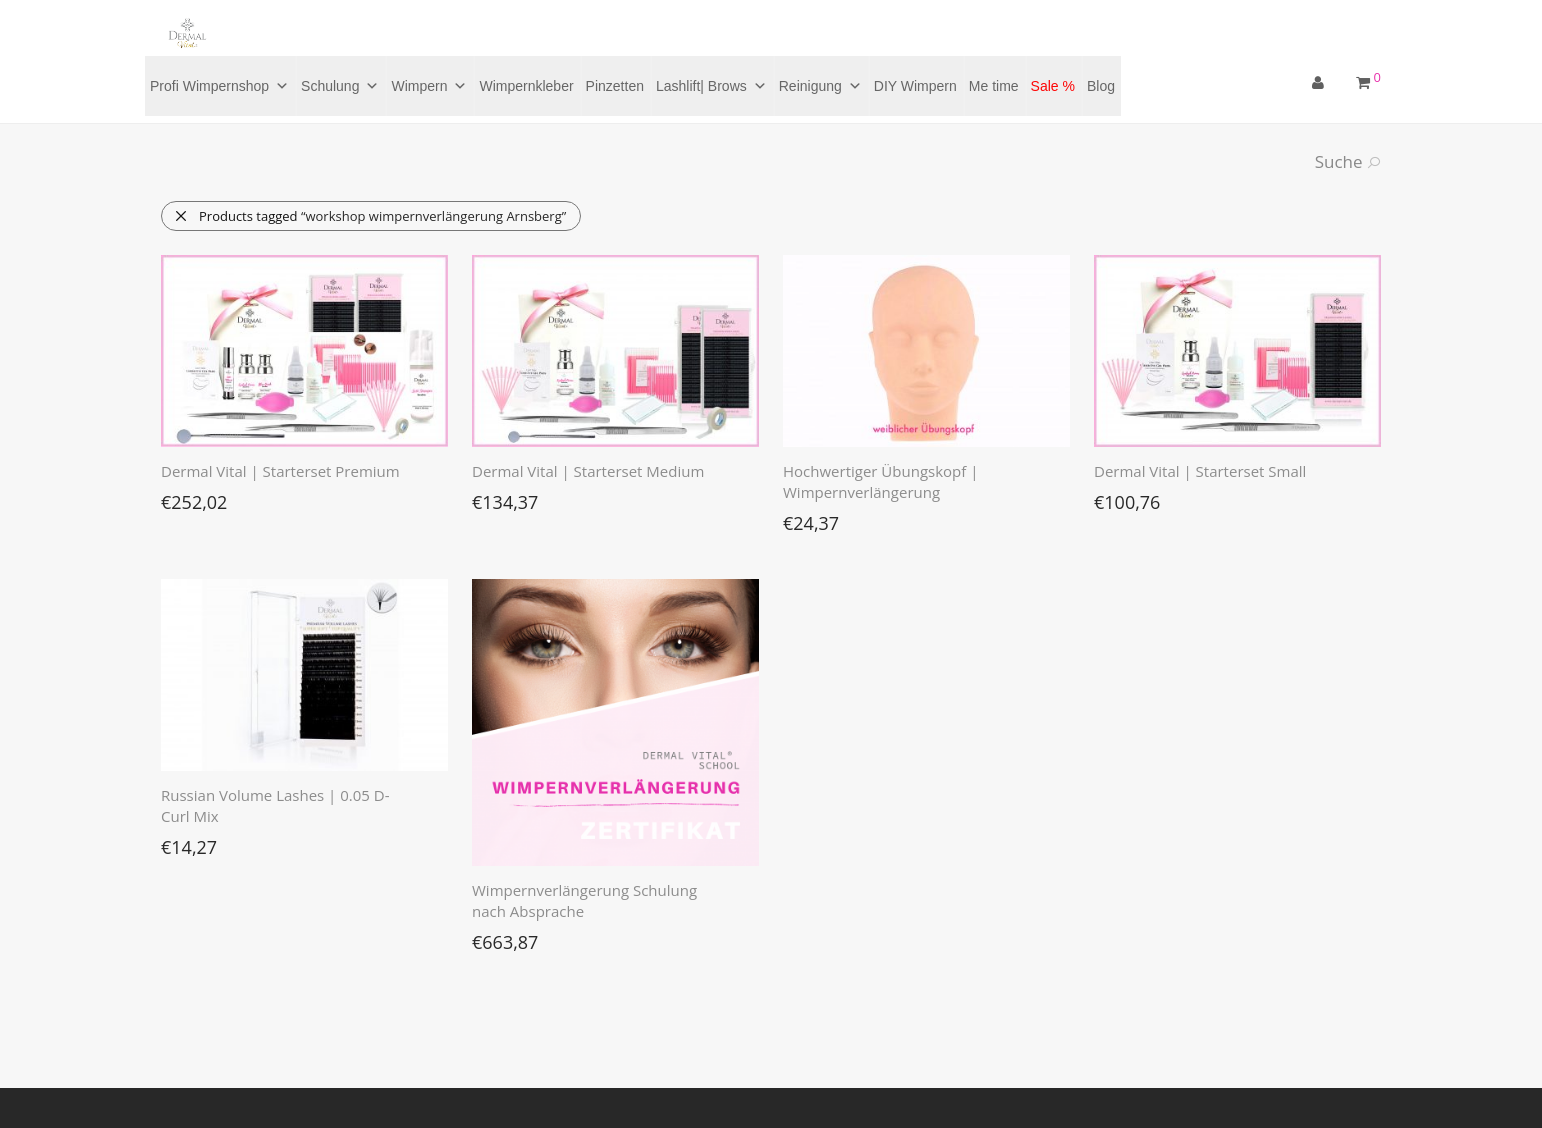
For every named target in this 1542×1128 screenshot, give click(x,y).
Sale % (1053, 86)
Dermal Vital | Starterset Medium (588, 471)
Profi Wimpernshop (219, 86)
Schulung (340, 86)
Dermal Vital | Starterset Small (1200, 471)
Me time (994, 86)
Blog (1101, 86)
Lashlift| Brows (711, 86)
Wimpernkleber (526, 86)
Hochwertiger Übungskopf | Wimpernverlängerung (880, 481)
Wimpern (429, 86)
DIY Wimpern (915, 86)
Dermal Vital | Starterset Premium (280, 471)
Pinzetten (615, 86)
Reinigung (820, 86)
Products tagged (370, 216)
